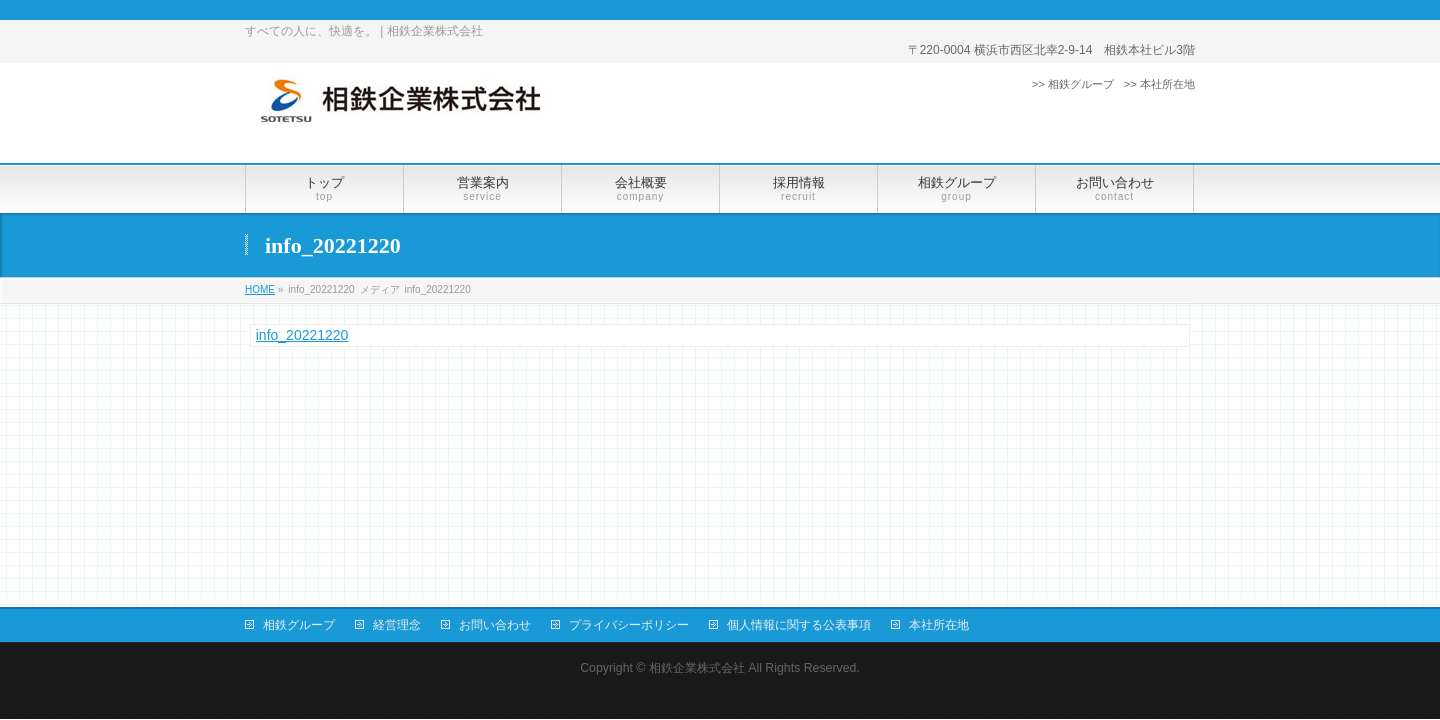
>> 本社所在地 (1159, 84)
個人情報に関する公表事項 (799, 625)
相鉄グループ (299, 625)
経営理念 (397, 625)
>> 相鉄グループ (1073, 84)
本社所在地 (939, 625)
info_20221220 (302, 335)
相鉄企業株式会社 (697, 668)
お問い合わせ (495, 625)
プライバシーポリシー (629, 625)
